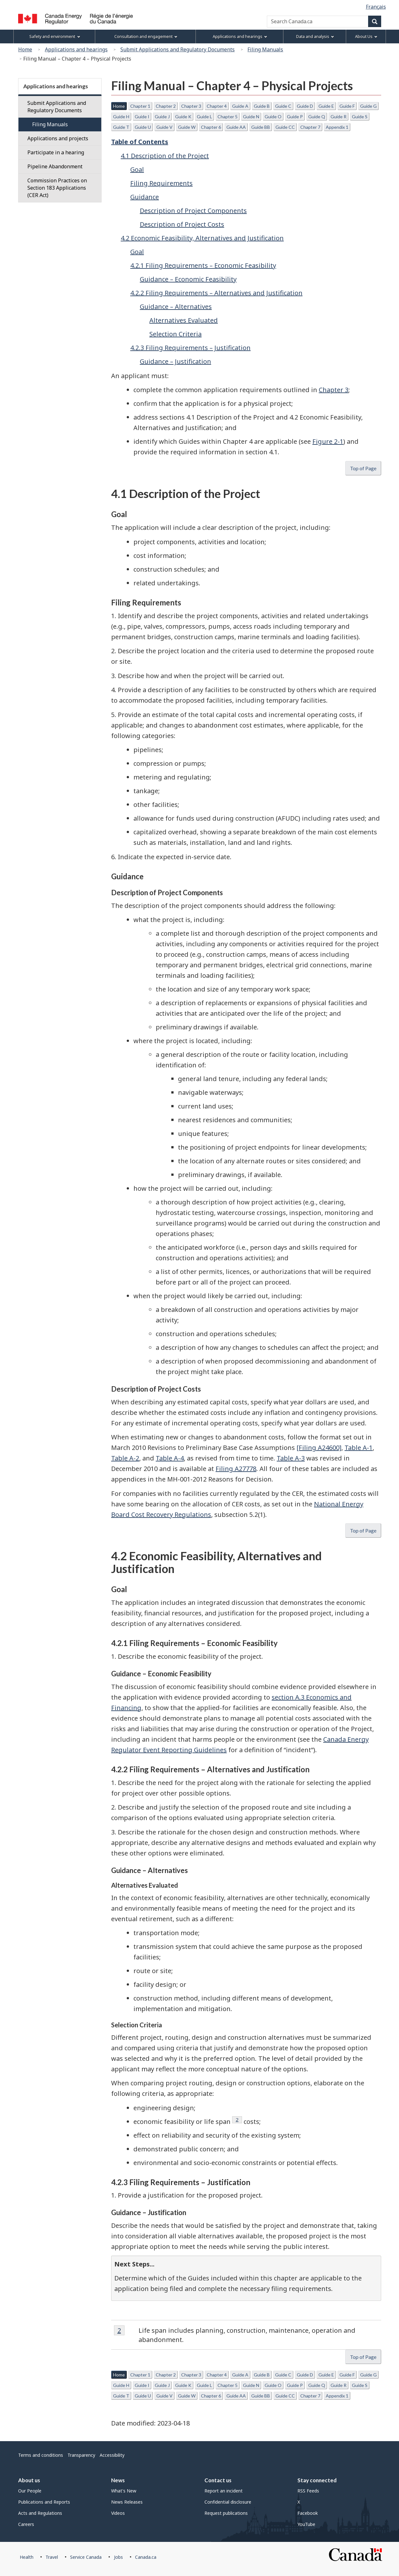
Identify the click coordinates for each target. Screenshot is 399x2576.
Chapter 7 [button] (310, 127)
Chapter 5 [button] (227, 116)
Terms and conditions (40, 2455)
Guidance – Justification (175, 361)
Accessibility (112, 2455)
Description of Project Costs (182, 224)
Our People (29, 2491)
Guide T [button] (121, 127)
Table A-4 (170, 1458)
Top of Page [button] (363, 468)
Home (25, 49)
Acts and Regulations (40, 2513)
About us (29, 2480)
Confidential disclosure (227, 2502)
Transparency (81, 2455)
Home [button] (119, 106)
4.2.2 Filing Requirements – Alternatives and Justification (216, 293)
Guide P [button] (295, 116)
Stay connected (317, 2480)
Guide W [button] (187, 127)
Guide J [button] (162, 116)
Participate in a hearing (55, 152)
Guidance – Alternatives (176, 306)
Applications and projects (57, 138)
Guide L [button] (204, 116)
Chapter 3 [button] (191, 106)
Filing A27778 (236, 1468)
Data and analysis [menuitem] (315, 36)
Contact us (218, 2480)
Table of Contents (139, 141)
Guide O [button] (273, 116)
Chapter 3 (333, 389)
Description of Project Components (193, 210)
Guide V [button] (164, 127)
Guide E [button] (326, 106)
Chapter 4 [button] (217, 106)
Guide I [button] (142, 116)
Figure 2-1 (327, 441)
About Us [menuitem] (366, 36)
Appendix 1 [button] (337, 127)
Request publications (226, 2513)
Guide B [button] (262, 106)
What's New (123, 2491)
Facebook (307, 2513)
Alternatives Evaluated (183, 320)
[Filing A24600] (318, 1447)
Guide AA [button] (236, 127)
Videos (118, 2513)
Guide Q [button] (316, 116)
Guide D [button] (305, 106)
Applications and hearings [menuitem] (240, 36)
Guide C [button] (283, 106)
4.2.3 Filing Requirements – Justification (190, 347)
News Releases (127, 2502)
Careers (26, 2524)
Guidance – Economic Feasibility (188, 279)
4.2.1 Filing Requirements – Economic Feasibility (203, 265)
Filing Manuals (265, 49)
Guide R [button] (338, 116)
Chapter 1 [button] (140, 106)
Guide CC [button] (285, 127)
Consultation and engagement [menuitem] (145, 36)
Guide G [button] (368, 106)
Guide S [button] (359, 116)
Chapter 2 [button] (166, 106)
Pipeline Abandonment (54, 166)
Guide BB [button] (260, 127)
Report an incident (223, 2491)
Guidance (144, 197)
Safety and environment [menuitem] (54, 36)
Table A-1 (359, 1447)
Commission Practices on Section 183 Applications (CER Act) (57, 188)
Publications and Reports (44, 2502)
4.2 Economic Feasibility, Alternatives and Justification (202, 238)
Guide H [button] (121, 116)
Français (376, 6)
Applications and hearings (76, 49)
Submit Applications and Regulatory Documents (177, 49)
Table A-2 (125, 1458)
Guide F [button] (347, 106)
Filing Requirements (161, 183)
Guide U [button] (143, 127)
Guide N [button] (251, 116)
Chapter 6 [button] (211, 127)
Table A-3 (291, 1458)
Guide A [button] (240, 106)
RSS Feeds (308, 2491)
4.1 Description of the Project (165, 155)
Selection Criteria (175, 334)
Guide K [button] (183, 116)
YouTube (306, 2524)
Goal (137, 169)
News (118, 2480)
